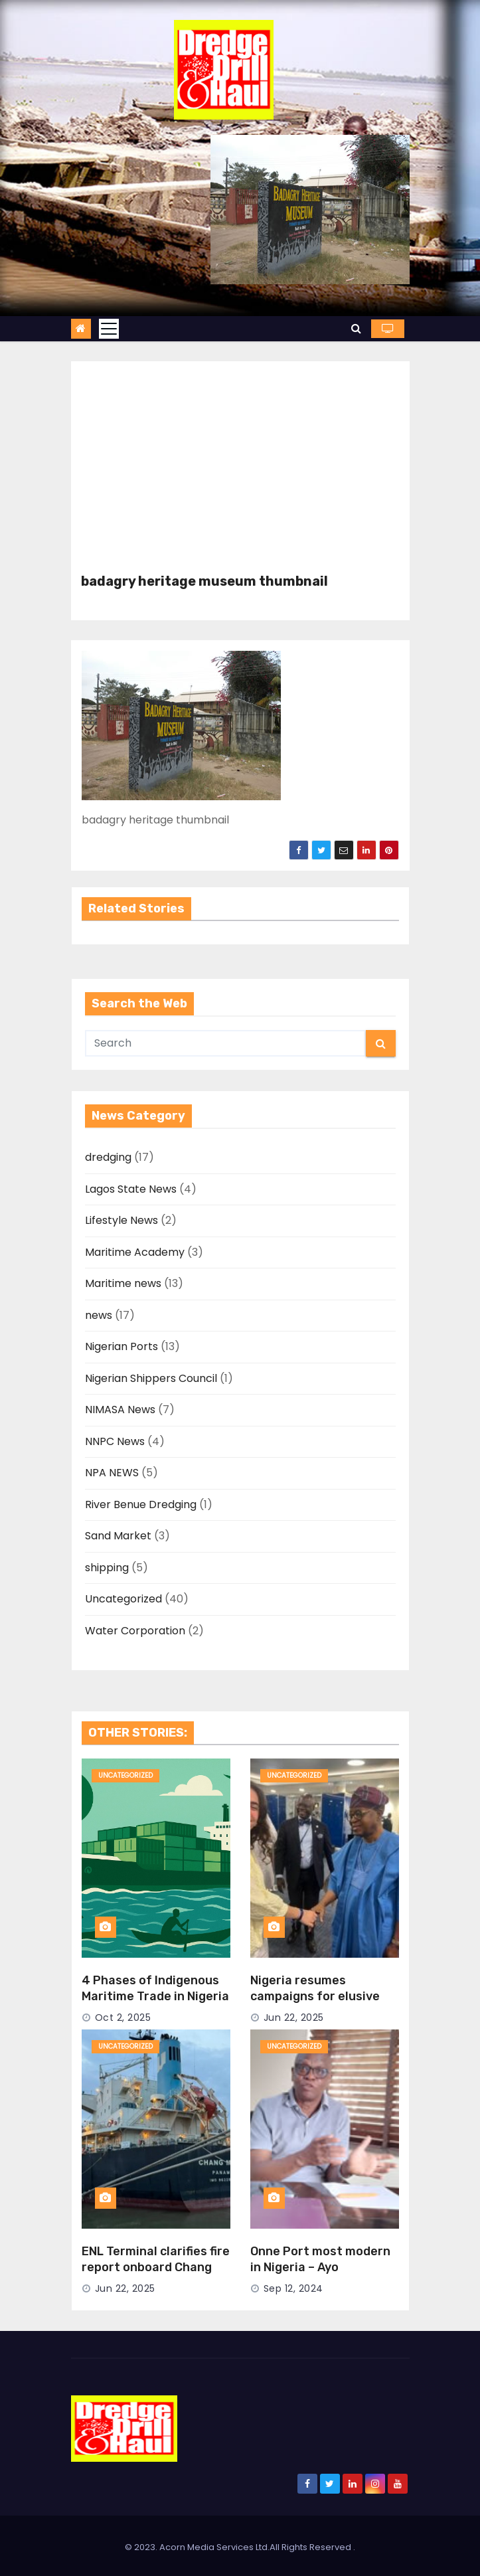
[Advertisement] (240, 474)
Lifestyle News (121, 1220)
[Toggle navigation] (109, 328)
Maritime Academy (135, 1252)
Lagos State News (131, 1189)
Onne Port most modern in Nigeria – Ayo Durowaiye (320, 2267)
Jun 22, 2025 (294, 2017)
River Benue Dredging (141, 1504)
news (98, 1315)
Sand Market (118, 1535)
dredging (108, 1157)
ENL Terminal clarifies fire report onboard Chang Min (156, 2267)
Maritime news (123, 1283)
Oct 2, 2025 (123, 2017)
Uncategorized (123, 1598)
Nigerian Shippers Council (151, 1378)
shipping (107, 1567)
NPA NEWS (112, 1472)
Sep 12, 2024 (293, 2288)
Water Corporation (135, 1630)
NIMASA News (120, 1409)
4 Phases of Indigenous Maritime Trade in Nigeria (155, 1988)
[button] (356, 328)
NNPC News (115, 1441)
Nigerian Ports (121, 1346)
